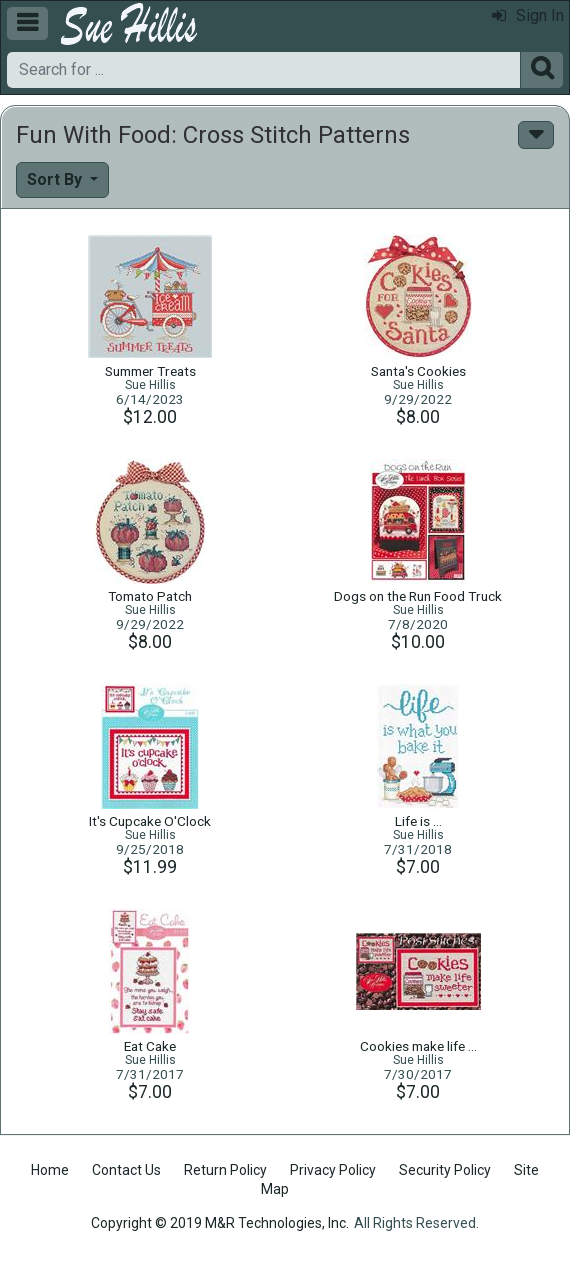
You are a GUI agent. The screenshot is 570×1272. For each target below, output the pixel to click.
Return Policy (225, 1170)
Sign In (528, 15)
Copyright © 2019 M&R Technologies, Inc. (220, 1223)
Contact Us (126, 1170)
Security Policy (445, 1170)
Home (50, 1170)
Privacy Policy (333, 1170)
